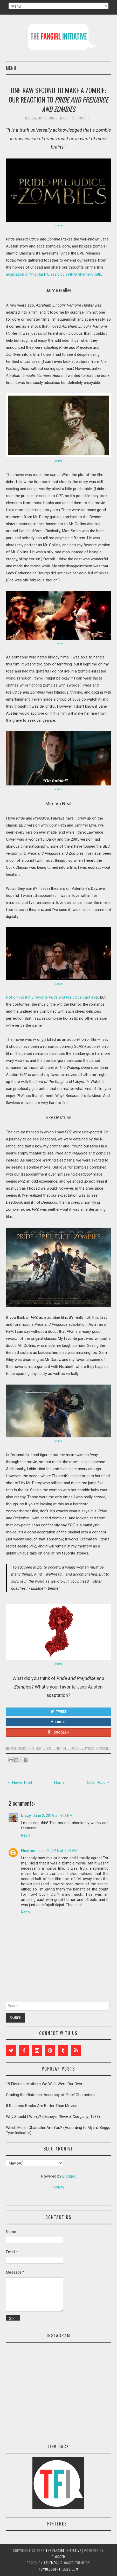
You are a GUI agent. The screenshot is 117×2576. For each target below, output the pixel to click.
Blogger (68, 2176)
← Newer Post (19, 1782)
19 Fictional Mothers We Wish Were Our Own (44, 2084)
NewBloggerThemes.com (58, 2569)
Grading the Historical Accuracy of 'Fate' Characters (50, 2094)
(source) (58, 1441)
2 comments (81, 117)
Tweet (58, 1711)
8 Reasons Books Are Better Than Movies (41, 2105)
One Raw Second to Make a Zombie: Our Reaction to (58, 99)
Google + (58, 1732)
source (58, 225)
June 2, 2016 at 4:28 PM (53, 1815)
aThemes (50, 2562)
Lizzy (26, 1815)
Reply (25, 1835)
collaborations (22, 1748)
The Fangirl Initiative (63, 2550)
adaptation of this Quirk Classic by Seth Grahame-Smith (53, 274)
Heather (28, 1850)
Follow (58, 2187)
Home (59, 1782)
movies (41, 1748)
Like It (58, 1722)
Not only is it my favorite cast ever (52, 997)
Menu (11, 68)
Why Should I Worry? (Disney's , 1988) (53, 2116)
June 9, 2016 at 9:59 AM (57, 1850)
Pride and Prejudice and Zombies (70, 1748)
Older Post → (98, 1782)
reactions (102, 1748)
